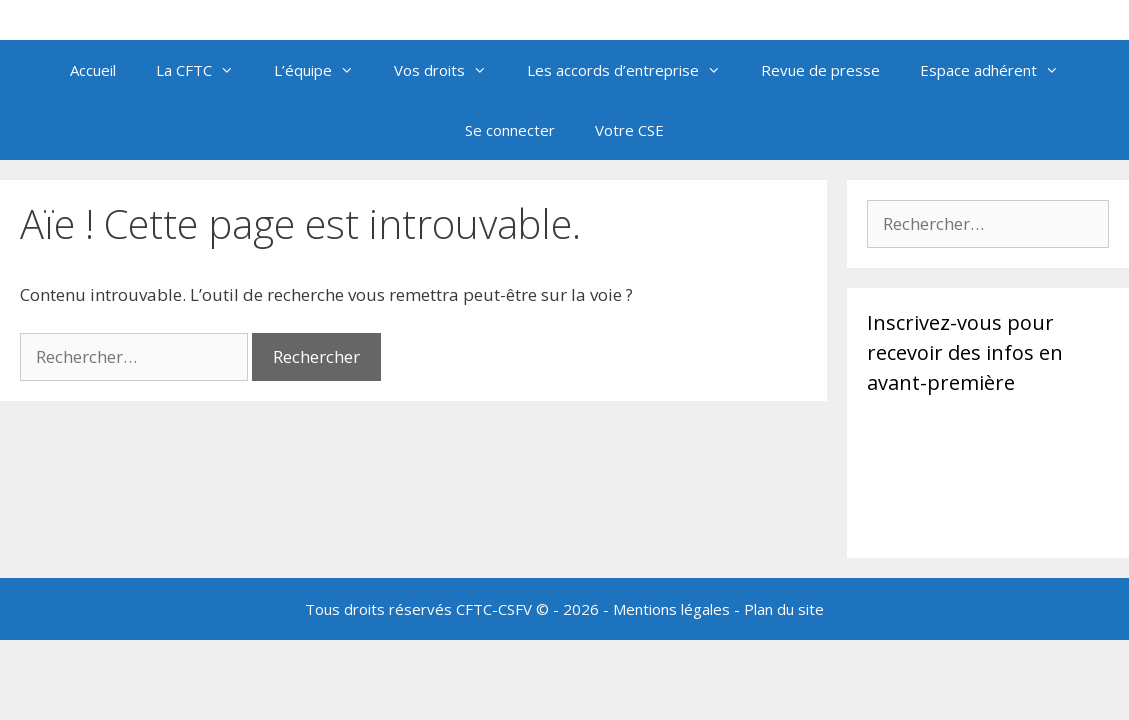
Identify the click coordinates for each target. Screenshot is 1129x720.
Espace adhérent (999, 70)
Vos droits (450, 70)
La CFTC (205, 70)
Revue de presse (820, 70)
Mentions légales (671, 609)
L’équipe (324, 70)
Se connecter (510, 130)
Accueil (93, 70)
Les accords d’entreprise (634, 70)
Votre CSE (629, 130)
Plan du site (784, 609)
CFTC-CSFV (494, 609)
